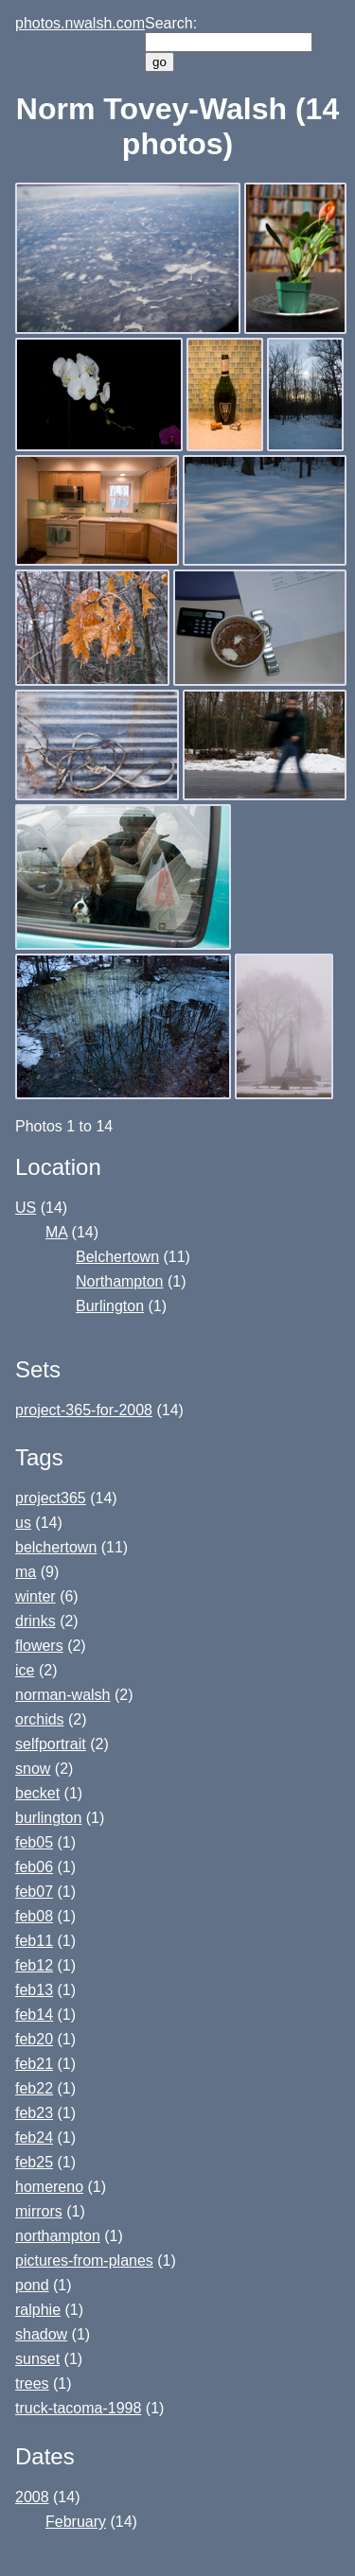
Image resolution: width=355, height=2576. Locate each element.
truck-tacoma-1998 (78, 2408)
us (23, 1523)
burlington (48, 1818)
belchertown (56, 1547)
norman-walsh (62, 1695)
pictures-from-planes (84, 2260)
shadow (41, 2334)
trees (32, 2383)
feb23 (34, 2113)
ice (24, 1670)
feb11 (34, 1941)
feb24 (34, 2137)
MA (56, 1232)
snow (32, 1769)
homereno (49, 2187)
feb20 (34, 2039)
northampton (57, 2236)
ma (25, 1572)
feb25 (34, 2162)
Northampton (120, 1281)
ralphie (38, 2310)
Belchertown (117, 1257)
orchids (39, 1719)
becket (37, 1793)
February (75, 2522)
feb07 (34, 1892)
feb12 (34, 1965)
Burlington (110, 1306)
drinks (35, 1621)
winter (35, 1596)
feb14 (34, 2014)
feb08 (34, 1916)
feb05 (34, 1842)
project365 (50, 1498)
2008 (32, 2497)
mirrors (38, 2211)
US (25, 1208)
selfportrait (50, 1744)
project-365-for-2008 (83, 1410)
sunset (37, 2359)
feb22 (34, 2088)
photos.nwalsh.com (80, 23)
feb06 (34, 1867)
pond (32, 2285)
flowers (39, 1646)
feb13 (34, 1990)
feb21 (34, 2064)
